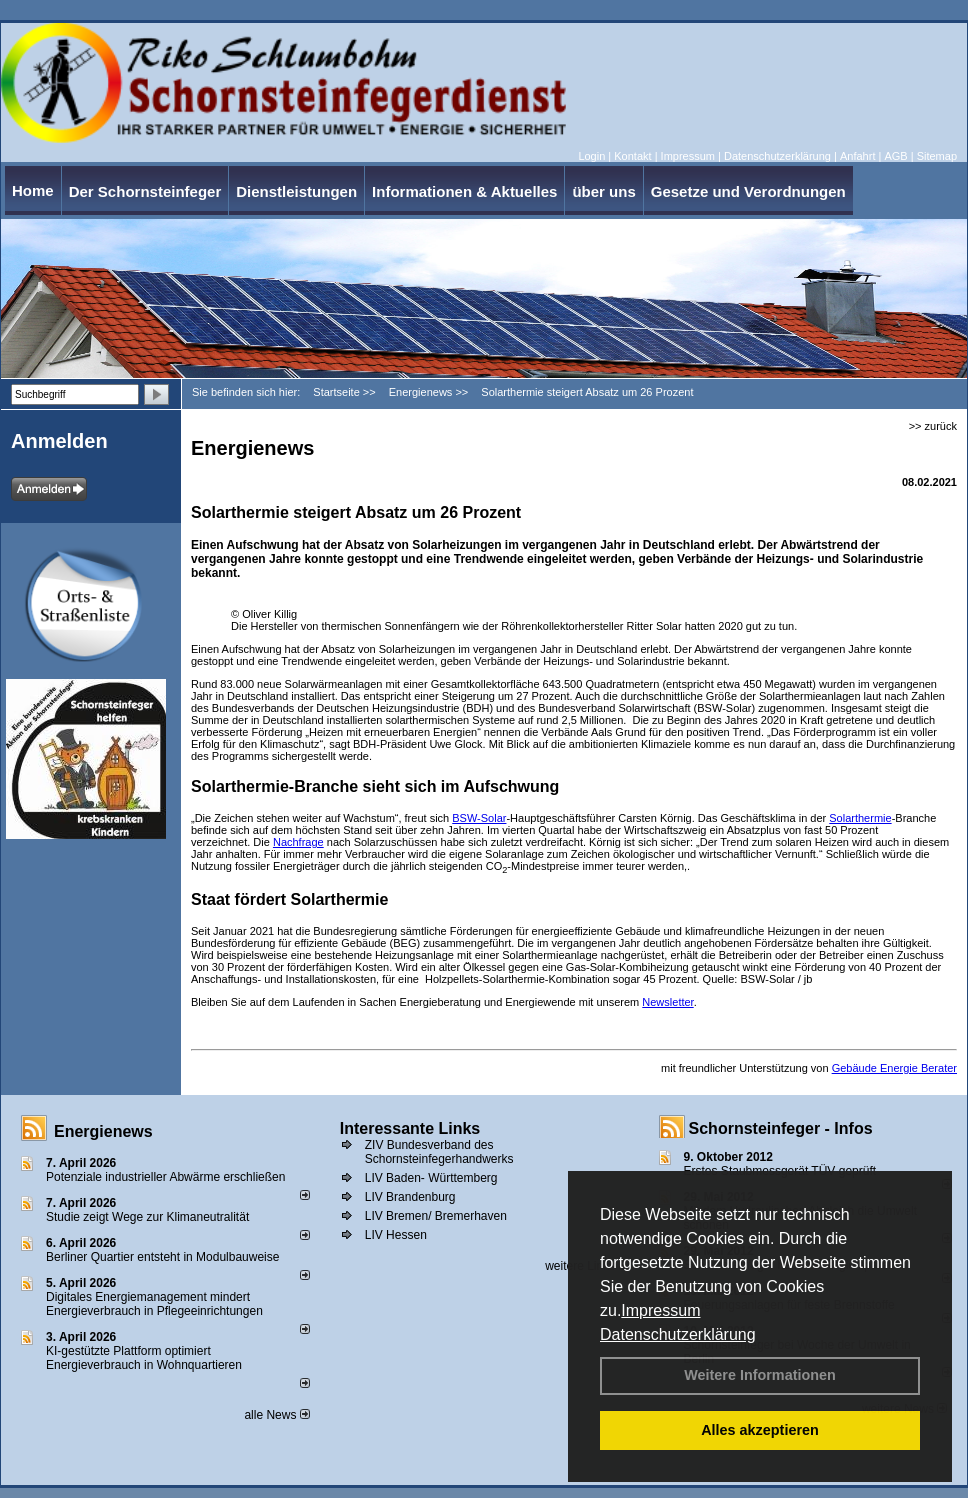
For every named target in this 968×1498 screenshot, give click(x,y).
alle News (276, 1415)
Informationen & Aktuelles (464, 191)
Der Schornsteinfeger (145, 191)
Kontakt (632, 156)
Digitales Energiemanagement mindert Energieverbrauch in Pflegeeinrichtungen (154, 1304)
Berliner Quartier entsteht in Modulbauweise (162, 1257)
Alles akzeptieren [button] (760, 1430)
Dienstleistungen (296, 191)
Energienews (103, 1131)
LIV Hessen (396, 1235)
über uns (603, 191)
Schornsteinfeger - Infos (781, 1128)
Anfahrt (857, 156)
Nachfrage (298, 842)
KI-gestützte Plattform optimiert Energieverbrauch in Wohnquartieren (144, 1358)
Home (33, 190)
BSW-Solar (479, 818)
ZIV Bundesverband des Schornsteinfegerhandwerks (439, 1152)
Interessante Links (410, 1128)
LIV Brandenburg (410, 1197)
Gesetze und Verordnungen (748, 191)
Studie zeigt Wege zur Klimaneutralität (147, 1217)
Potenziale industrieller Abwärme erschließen (165, 1177)
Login (591, 156)
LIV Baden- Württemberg (431, 1178)
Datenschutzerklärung (678, 1334)
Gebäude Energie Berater (894, 1068)
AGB (895, 156)
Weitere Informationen (760, 1375)
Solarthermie (860, 818)
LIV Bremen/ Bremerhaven (436, 1216)
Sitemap (937, 156)
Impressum (660, 1310)
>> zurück (933, 426)
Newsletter (667, 1002)
